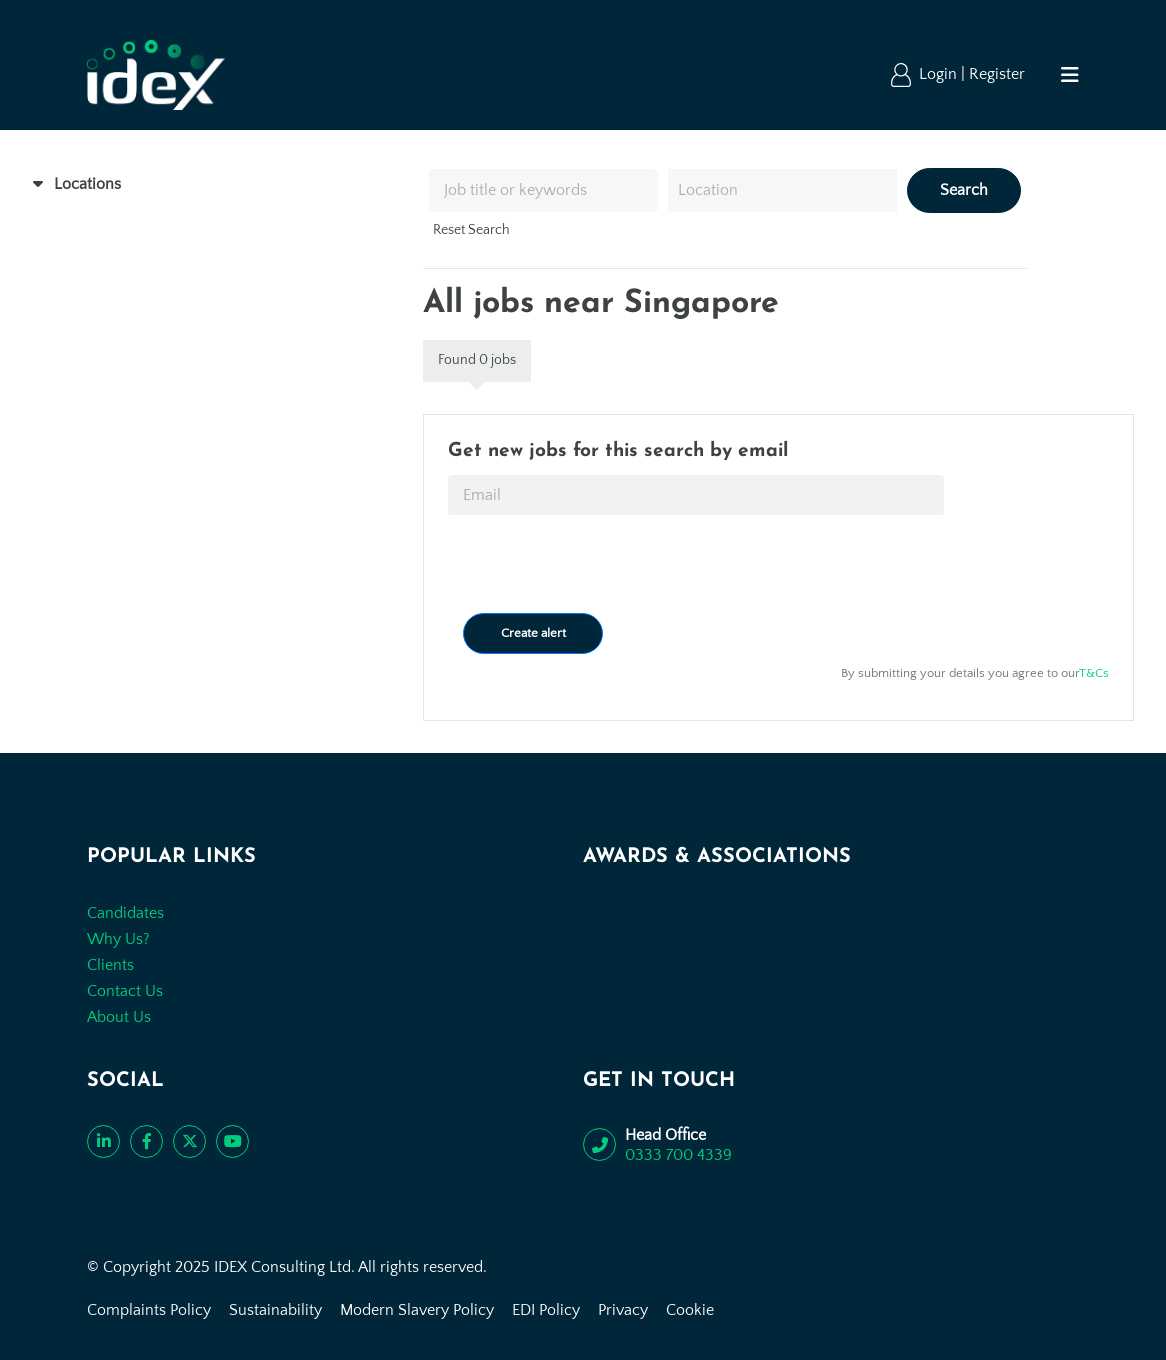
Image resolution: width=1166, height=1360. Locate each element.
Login (940, 74)
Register (997, 74)
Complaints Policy (149, 1310)
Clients (110, 965)
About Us (119, 1017)
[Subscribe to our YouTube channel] (232, 1141)
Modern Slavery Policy (417, 1310)
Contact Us (125, 991)
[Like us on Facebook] (146, 1141)
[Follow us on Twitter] (189, 1141)
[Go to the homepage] (155, 75)
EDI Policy (546, 1310)
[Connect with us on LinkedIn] (103, 1141)
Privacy (623, 1310)
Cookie (690, 1310)
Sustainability (275, 1310)
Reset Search (471, 230)
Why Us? (118, 939)
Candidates (125, 913)
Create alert (533, 633)
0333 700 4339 (678, 1155)
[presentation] (600, 564)
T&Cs (1094, 673)
